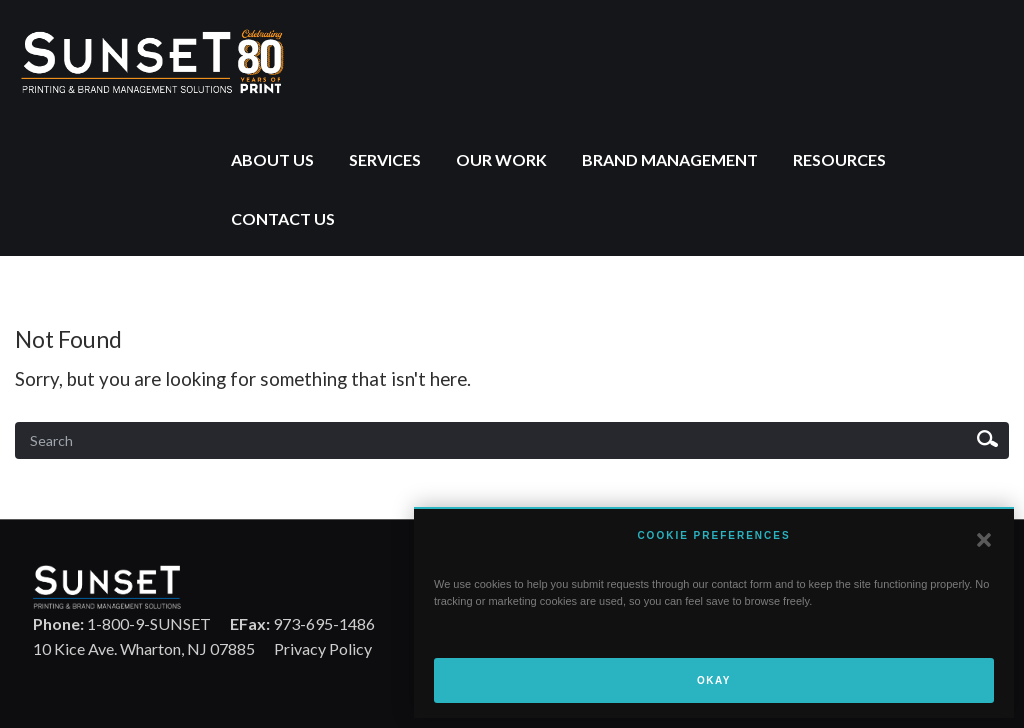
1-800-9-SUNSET (122, 623)
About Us (272, 159)
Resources (839, 159)
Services (385, 159)
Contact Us (283, 218)
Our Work (501, 159)
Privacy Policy (323, 648)
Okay (714, 680)
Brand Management (670, 159)
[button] (984, 540)
